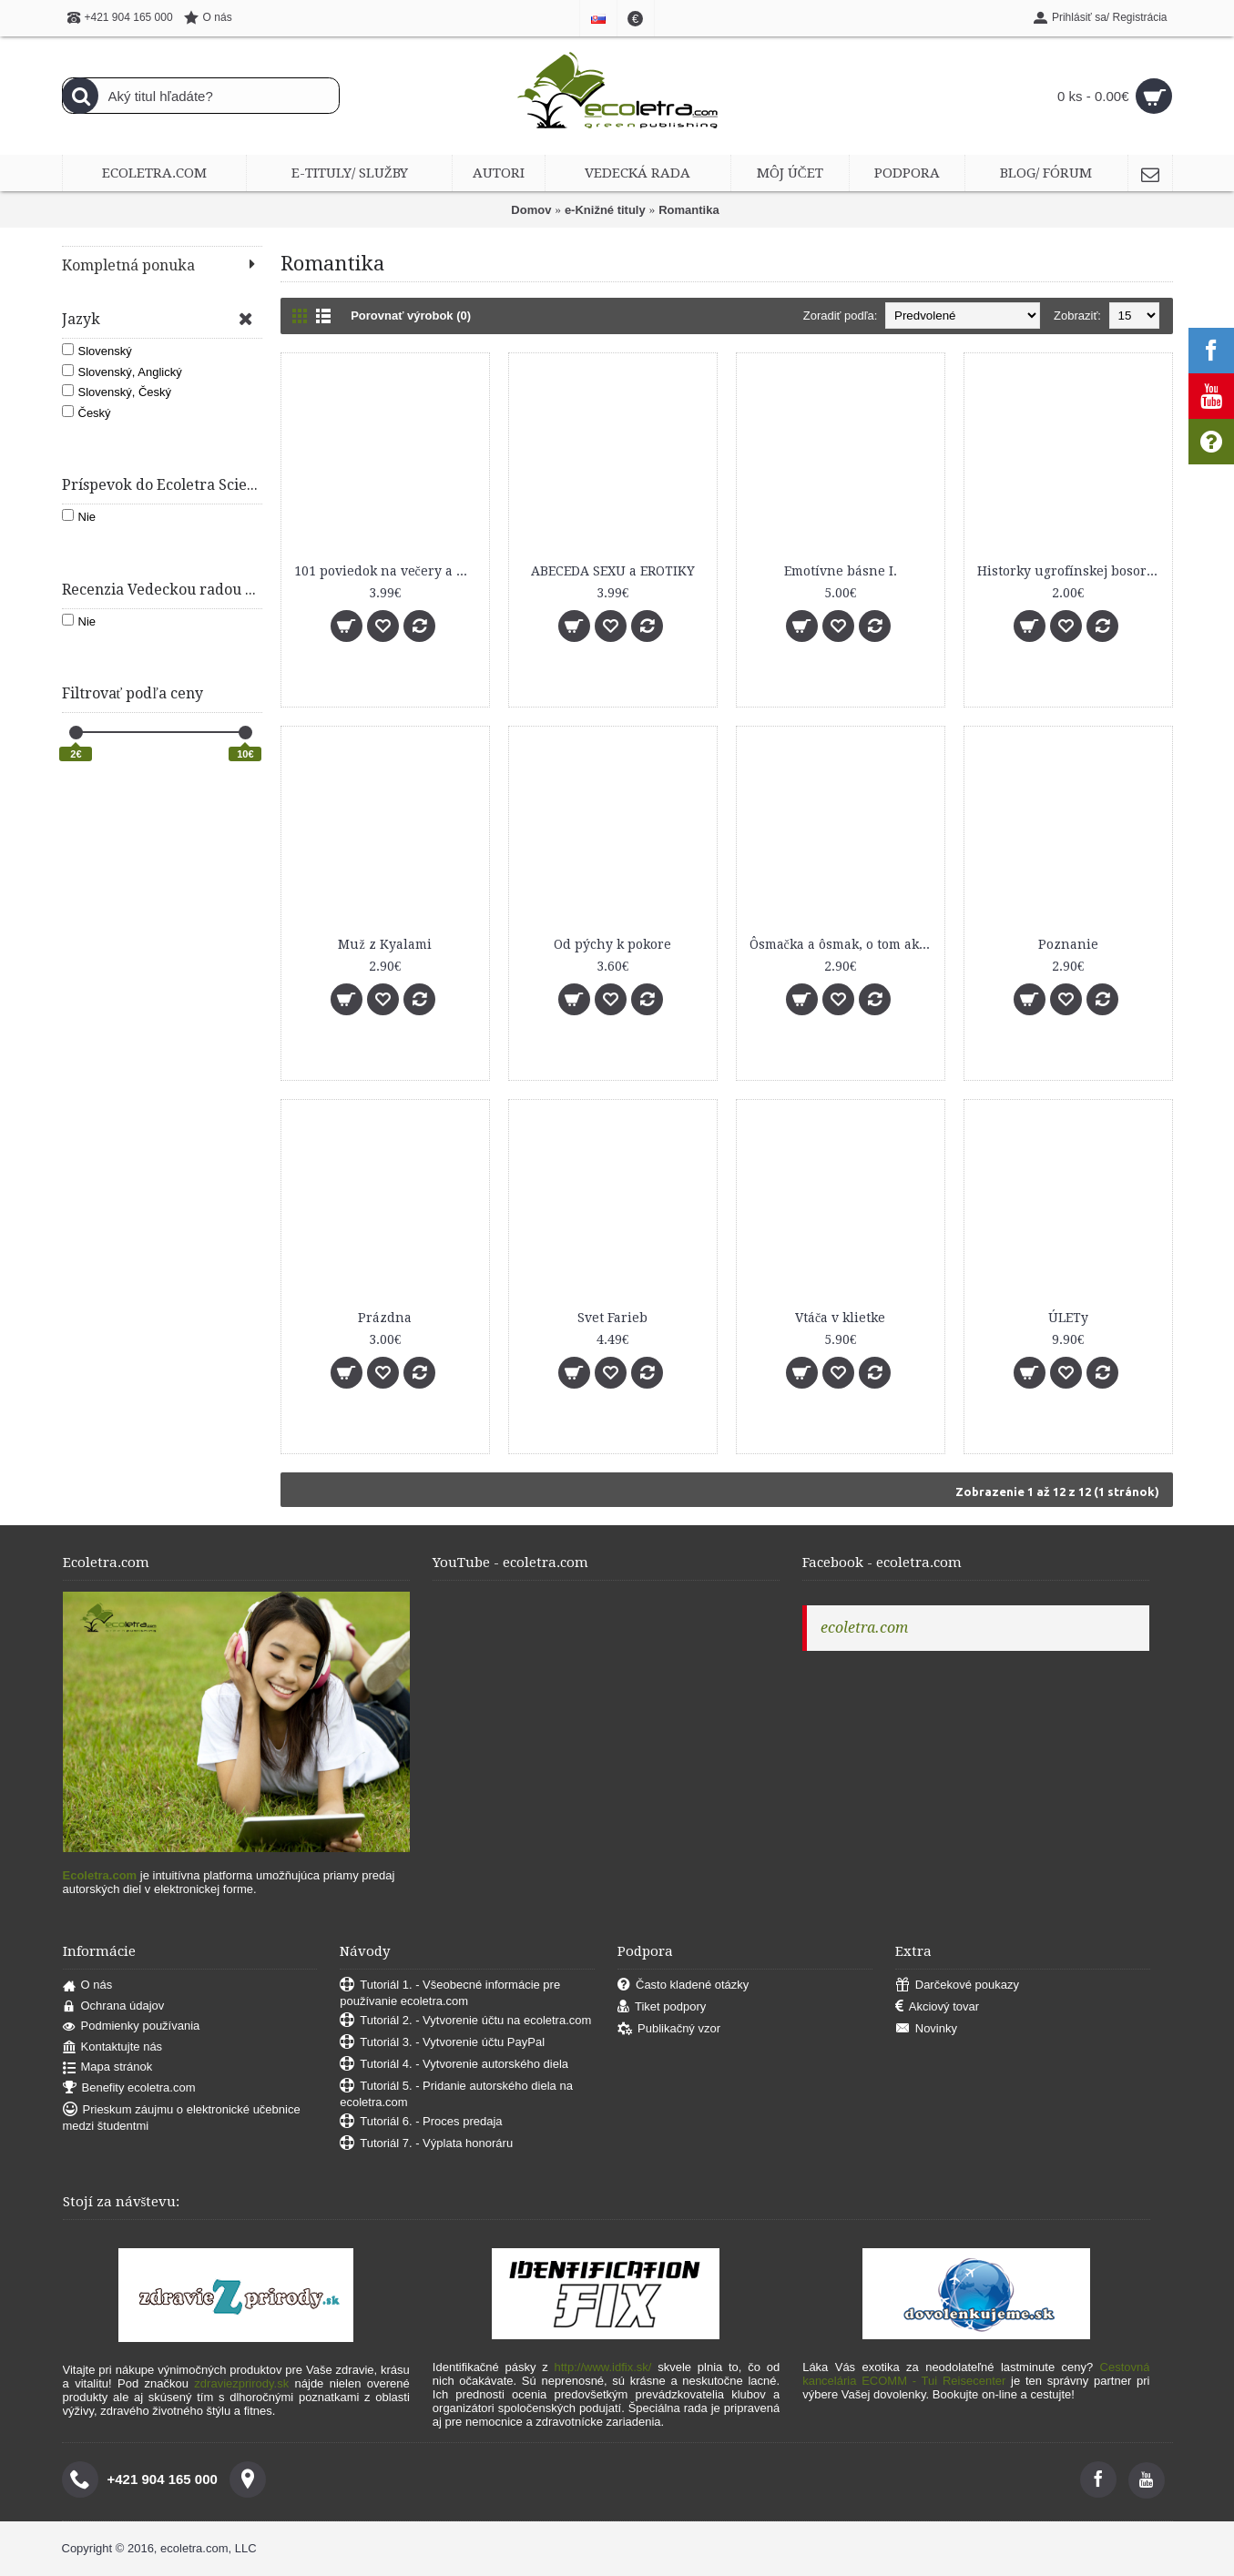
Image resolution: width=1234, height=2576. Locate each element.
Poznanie (1068, 944)
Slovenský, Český (117, 391)
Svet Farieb (612, 1317)
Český (86, 412)
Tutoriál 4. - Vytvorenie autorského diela (454, 2064)
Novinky (926, 2029)
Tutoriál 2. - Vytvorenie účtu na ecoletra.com (465, 2021)
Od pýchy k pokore (612, 944)
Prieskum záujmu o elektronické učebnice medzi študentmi (182, 2118)
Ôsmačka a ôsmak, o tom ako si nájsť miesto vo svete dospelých (844, 944)
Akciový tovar (937, 2007)
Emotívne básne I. (840, 571)
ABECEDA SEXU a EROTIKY (613, 571)
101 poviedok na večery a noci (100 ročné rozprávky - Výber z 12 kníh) (388, 571)
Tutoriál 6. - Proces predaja (421, 2122)
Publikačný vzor (668, 2029)
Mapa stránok (108, 2067)
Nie (79, 516)
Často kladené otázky (683, 1985)
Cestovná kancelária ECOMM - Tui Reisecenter (975, 2374)
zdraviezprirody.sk (241, 2383)
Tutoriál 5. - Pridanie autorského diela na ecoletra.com (456, 2094)
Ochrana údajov (114, 2006)
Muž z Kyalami (384, 944)
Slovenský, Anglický (122, 371)
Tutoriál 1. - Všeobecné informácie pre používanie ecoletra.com (450, 1993)
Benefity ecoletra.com (129, 2088)
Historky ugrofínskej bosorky (1069, 571)
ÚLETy (1068, 1317)
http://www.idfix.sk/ (603, 2367)
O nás (88, 1985)
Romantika (688, 210)
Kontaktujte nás (113, 2047)
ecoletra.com (864, 1627)
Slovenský (97, 350)
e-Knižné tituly (605, 210)
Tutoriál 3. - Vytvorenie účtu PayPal (442, 2043)
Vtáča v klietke (840, 1317)
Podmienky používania (131, 2026)
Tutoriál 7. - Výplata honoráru (426, 2144)
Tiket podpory (661, 2007)
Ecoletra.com (100, 1875)
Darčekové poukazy (957, 1985)
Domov (531, 210)
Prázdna (385, 1317)
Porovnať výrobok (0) (411, 315)
